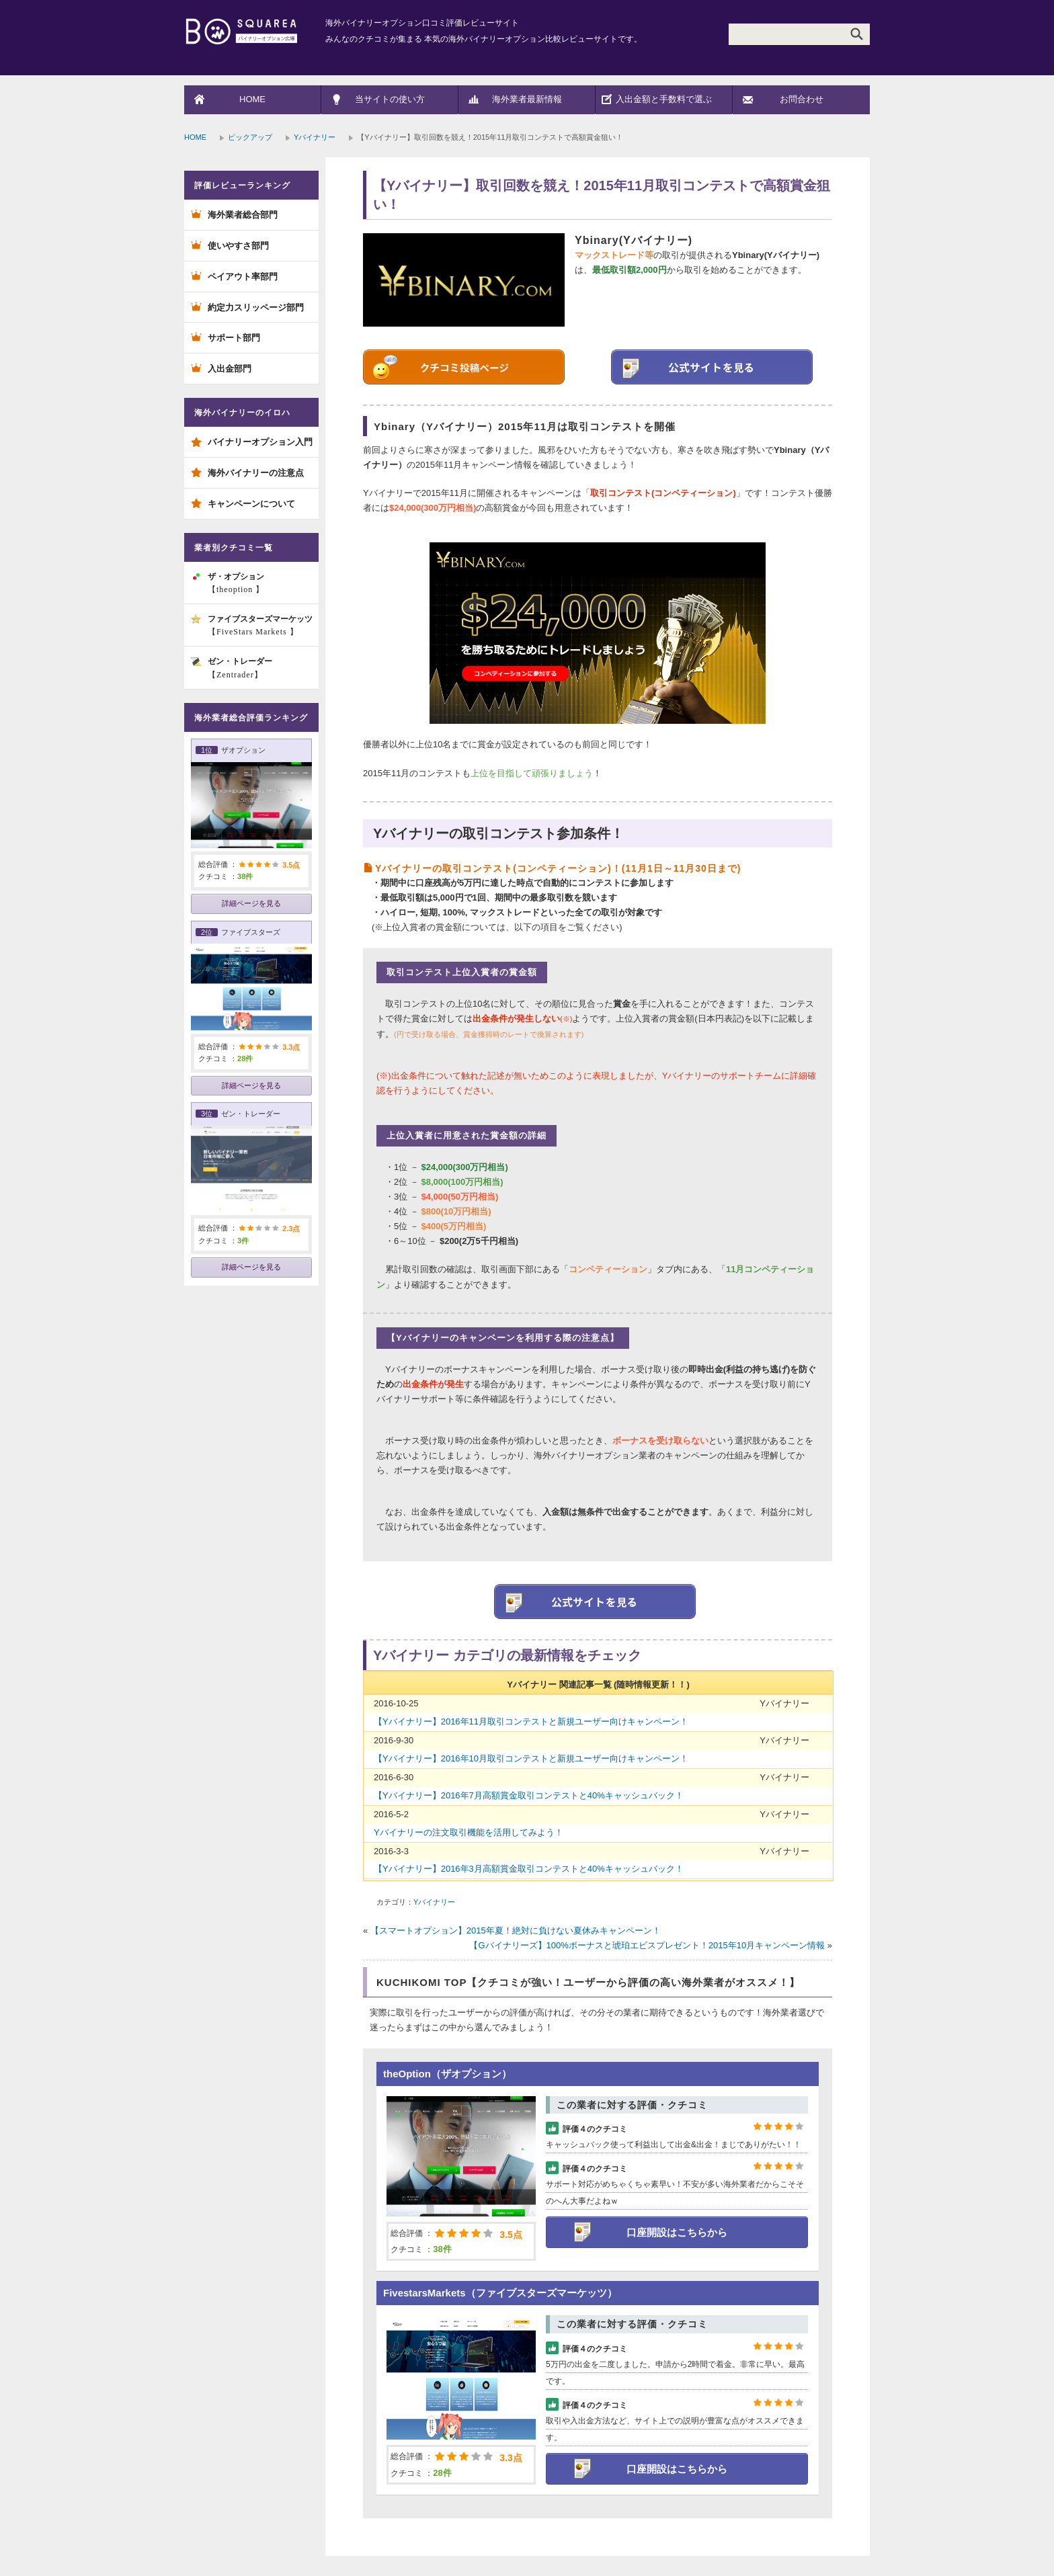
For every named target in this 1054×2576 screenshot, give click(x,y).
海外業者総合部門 (243, 215)
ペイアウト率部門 (243, 277)
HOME (252, 99)
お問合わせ (801, 99)
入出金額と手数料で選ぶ (664, 99)
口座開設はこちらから (676, 2232)
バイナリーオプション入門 (260, 442)
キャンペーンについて (251, 504)
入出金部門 (229, 369)
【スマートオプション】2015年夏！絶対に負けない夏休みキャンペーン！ (515, 1930)
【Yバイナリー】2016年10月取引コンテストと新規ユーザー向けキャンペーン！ (531, 1758)
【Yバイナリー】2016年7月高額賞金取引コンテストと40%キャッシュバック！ (529, 1795)
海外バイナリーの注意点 (256, 473)
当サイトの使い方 (390, 99)
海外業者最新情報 (527, 99)
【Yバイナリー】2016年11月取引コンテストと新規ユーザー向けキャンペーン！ (531, 1721)
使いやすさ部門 (238, 246)
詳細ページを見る (251, 903)
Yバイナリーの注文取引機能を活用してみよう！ (468, 1832)
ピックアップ (250, 137)
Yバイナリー (314, 137)
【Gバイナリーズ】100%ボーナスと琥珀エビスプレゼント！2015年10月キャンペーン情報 (647, 1945)
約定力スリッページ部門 (256, 307)
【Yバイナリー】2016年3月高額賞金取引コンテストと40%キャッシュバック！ (529, 1869)
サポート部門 (234, 338)
